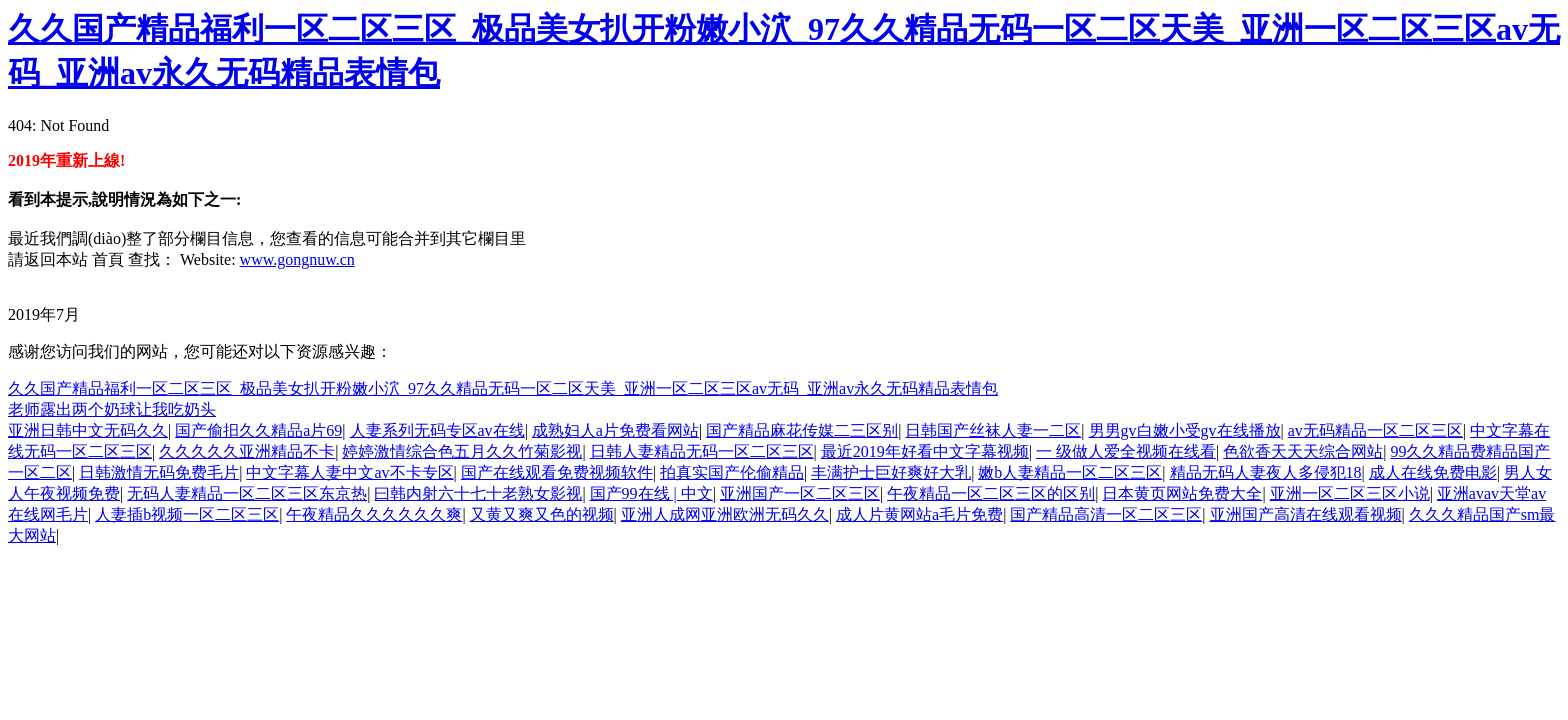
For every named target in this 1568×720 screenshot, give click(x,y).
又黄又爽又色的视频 (542, 514)
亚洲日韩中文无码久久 (88, 430)
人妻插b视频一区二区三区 (187, 514)
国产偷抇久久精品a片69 (258, 430)
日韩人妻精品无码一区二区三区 (702, 451)
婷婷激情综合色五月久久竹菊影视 (462, 451)
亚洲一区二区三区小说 (1350, 493)
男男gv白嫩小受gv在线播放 (1185, 430)
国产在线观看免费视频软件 (557, 472)
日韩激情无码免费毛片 (159, 472)
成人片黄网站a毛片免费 (919, 514)
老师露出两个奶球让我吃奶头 (112, 409)
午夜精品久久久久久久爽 (374, 514)
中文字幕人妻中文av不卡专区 (349, 472)
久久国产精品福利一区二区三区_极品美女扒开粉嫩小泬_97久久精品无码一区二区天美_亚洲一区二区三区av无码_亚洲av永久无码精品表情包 (503, 388)
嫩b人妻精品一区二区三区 (1070, 472)
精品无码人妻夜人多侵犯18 (1266, 472)
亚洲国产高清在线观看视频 (1306, 514)
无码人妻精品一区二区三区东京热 (247, 493)
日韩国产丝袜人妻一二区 (993, 430)
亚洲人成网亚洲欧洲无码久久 (725, 514)
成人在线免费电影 (1433, 472)
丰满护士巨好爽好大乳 (891, 472)
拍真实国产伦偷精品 (732, 472)
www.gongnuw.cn (297, 259)
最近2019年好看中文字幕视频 (925, 451)
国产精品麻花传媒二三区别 (802, 430)
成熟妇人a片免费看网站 (615, 430)
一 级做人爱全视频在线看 (1126, 451)
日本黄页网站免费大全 (1182, 493)
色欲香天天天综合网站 (1303, 451)
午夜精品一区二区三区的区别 (991, 493)
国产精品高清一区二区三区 (1106, 514)
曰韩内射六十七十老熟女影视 (478, 493)
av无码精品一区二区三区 (1375, 430)
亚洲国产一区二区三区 (800, 493)
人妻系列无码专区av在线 (437, 430)
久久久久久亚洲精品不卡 (247, 451)
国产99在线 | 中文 (651, 493)
